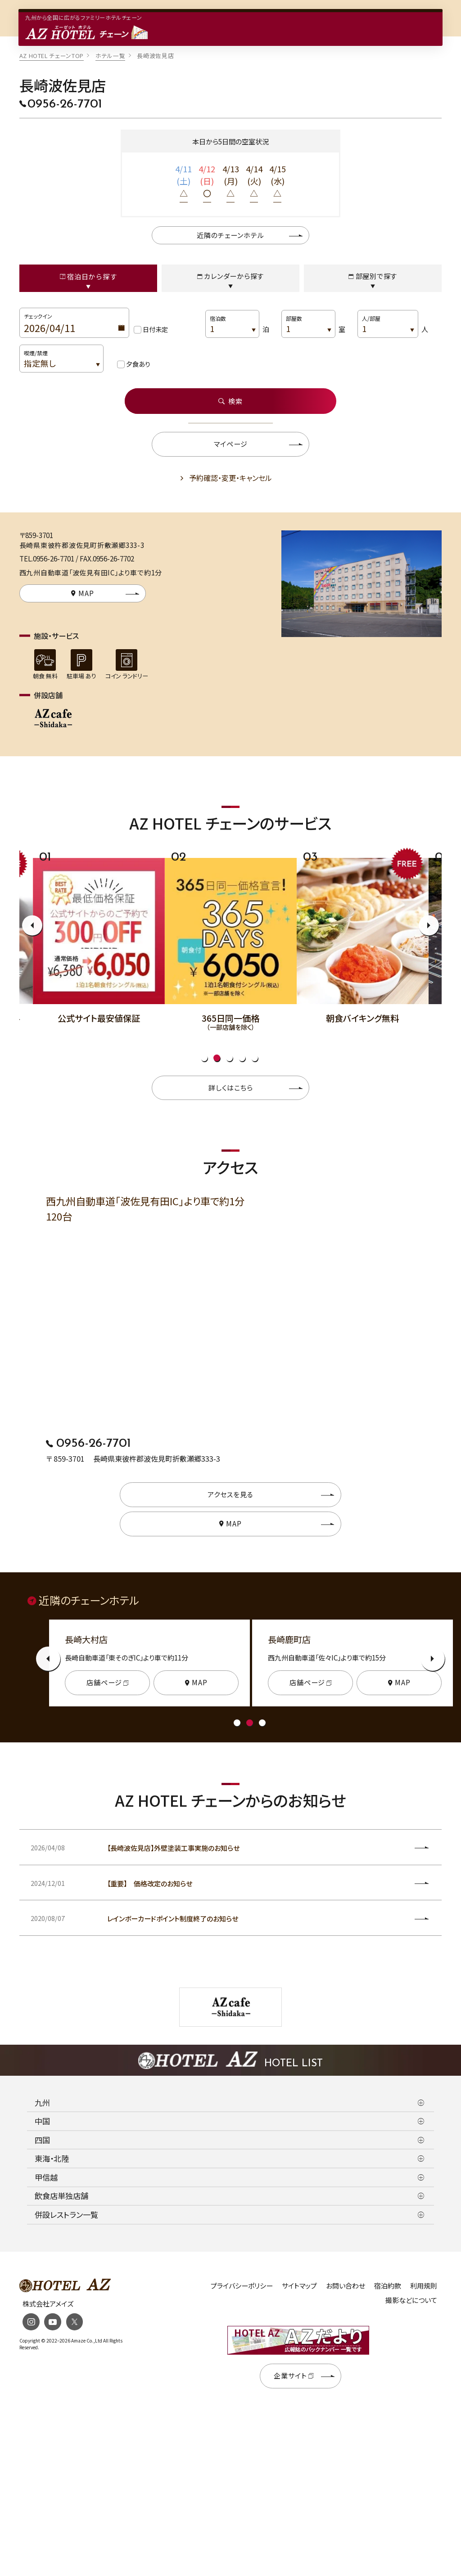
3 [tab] (229, 1056)
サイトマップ (299, 2284)
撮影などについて (411, 2298)
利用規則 (423, 2284)
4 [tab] (242, 1056)
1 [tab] (204, 1056)
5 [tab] (254, 1056)
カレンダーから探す (230, 276)
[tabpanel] (231, 938)
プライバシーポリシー (242, 2284)
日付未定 (155, 329)
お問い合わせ (345, 2284)
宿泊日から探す (88, 276)
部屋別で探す (372, 276)
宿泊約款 (387, 2284)
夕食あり (138, 362)
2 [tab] (216, 1056)
